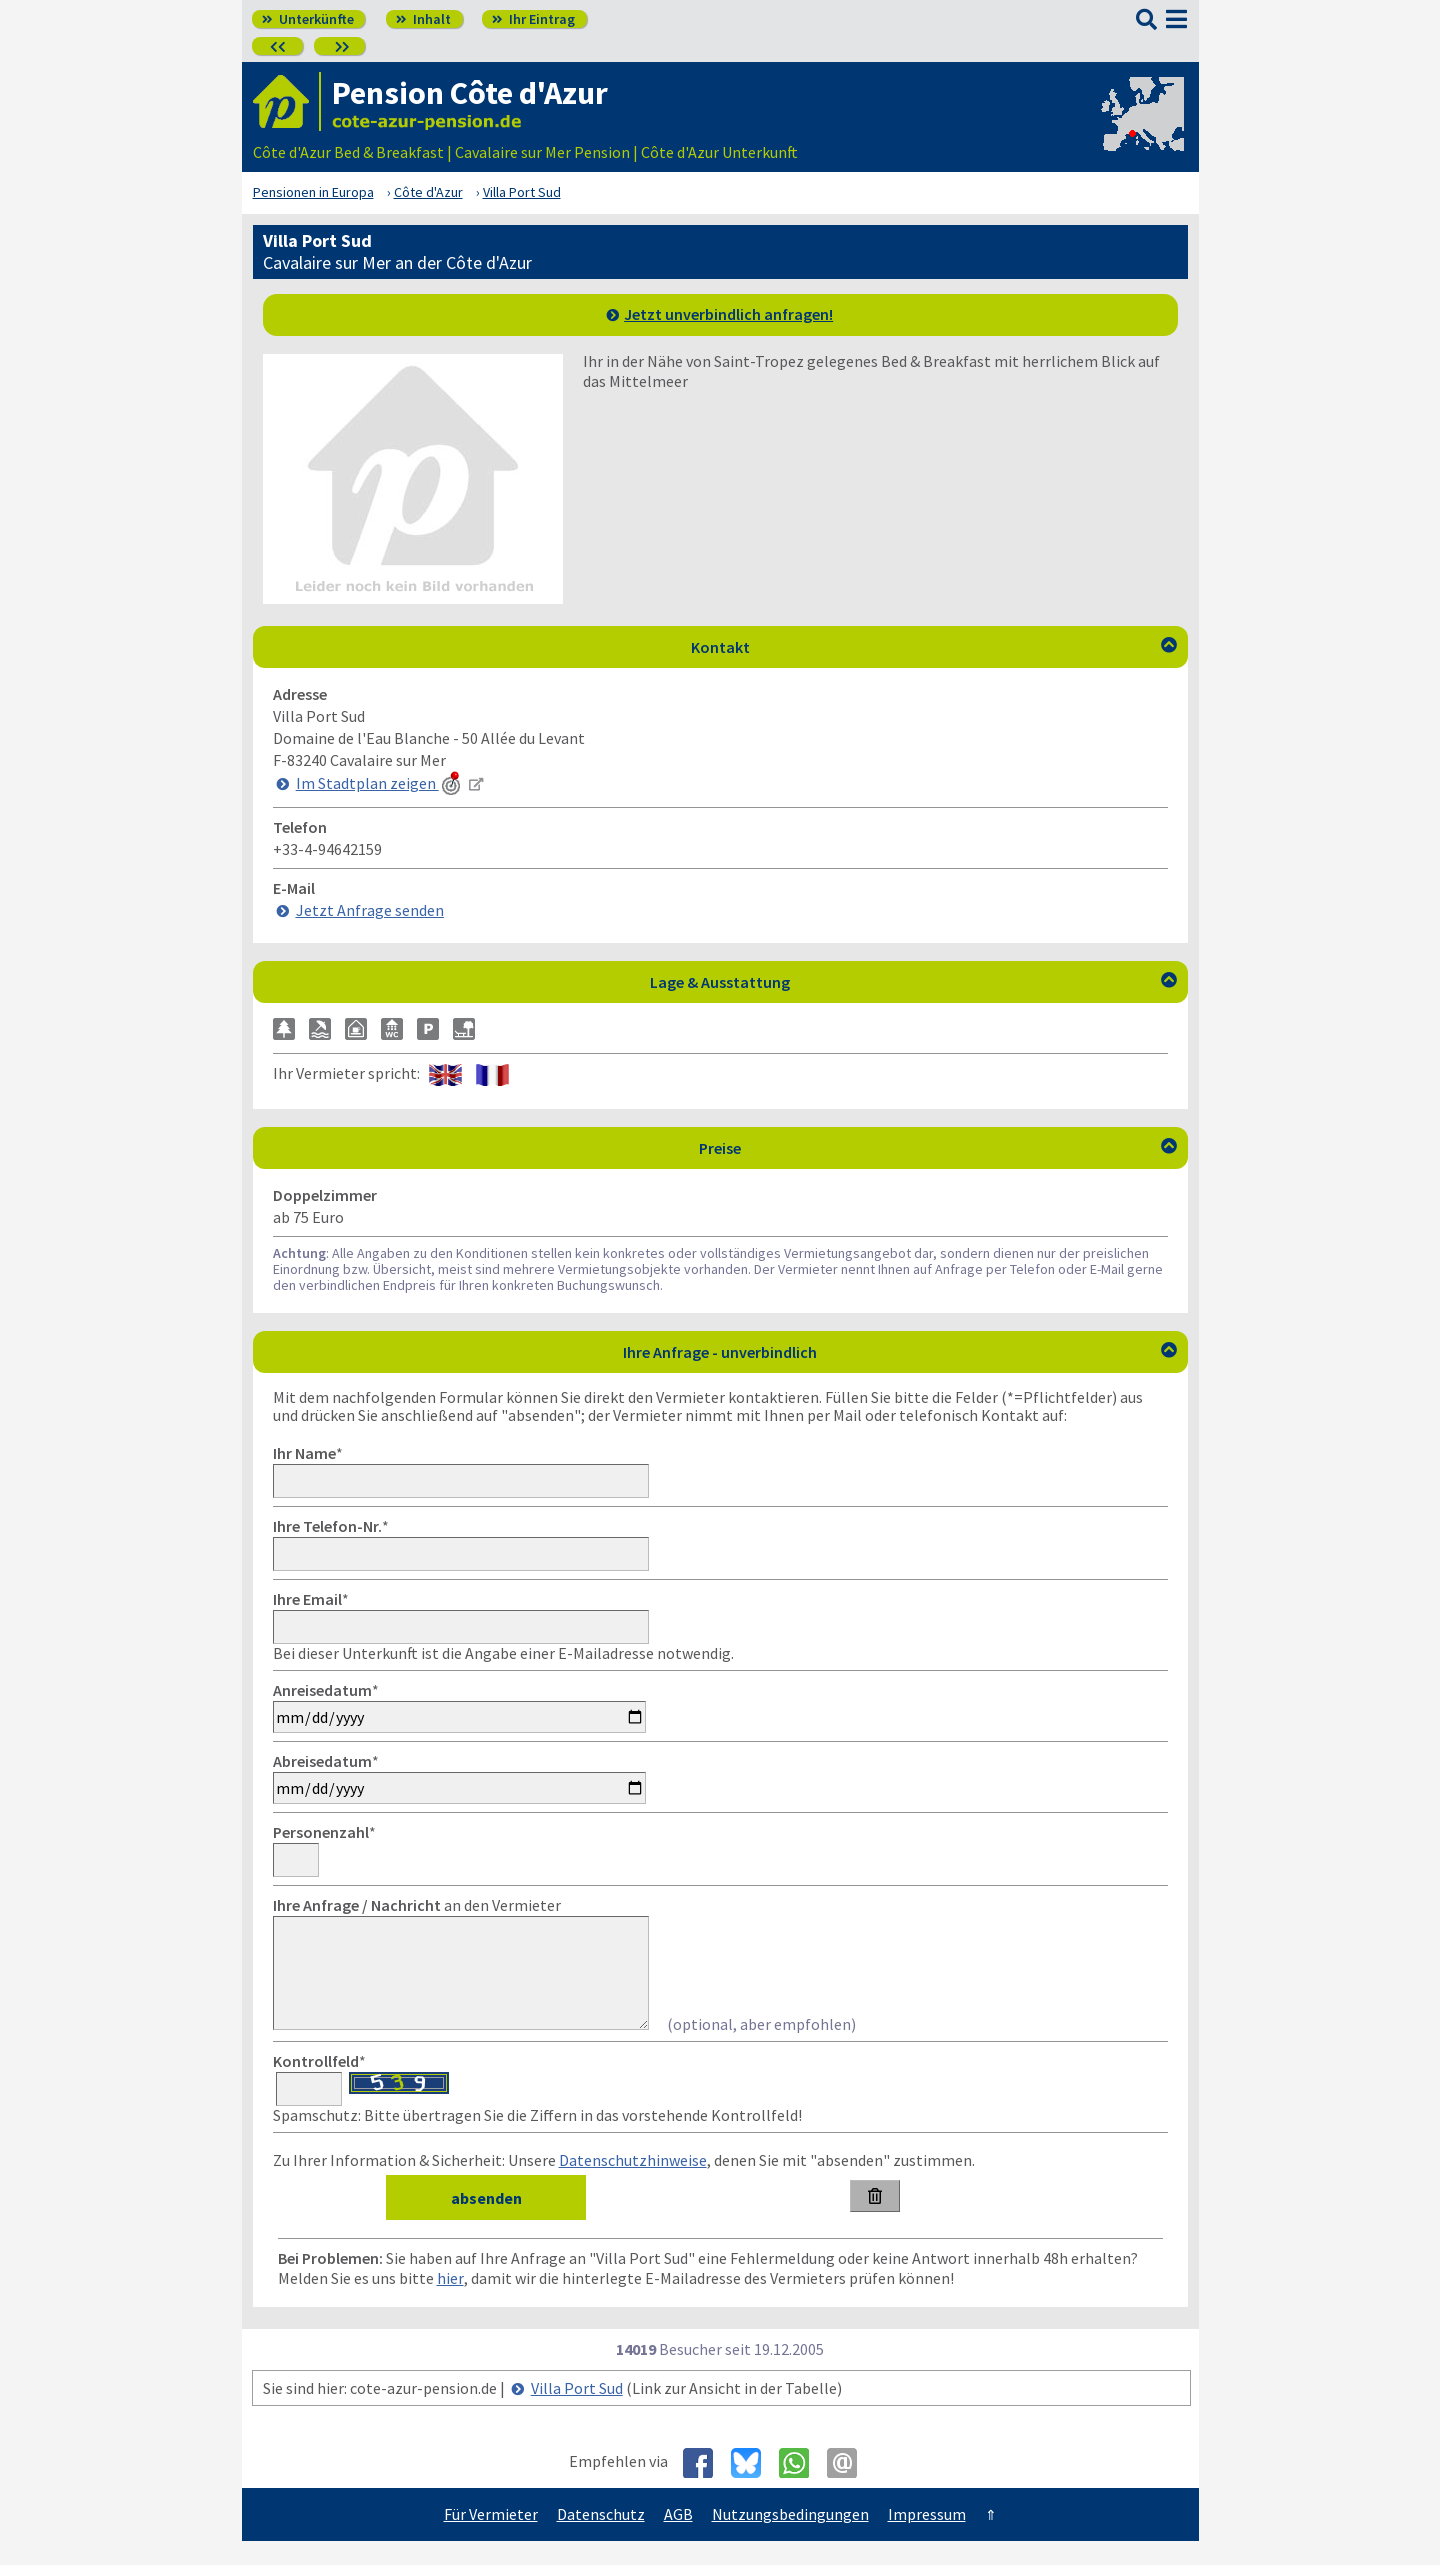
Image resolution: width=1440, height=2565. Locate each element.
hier (450, 2302)
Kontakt (934, 647)
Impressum (927, 2538)
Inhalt (423, 19)
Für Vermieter (491, 2538)
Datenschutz (601, 2538)
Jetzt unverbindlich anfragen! (728, 314)
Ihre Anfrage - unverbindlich (900, 1352)
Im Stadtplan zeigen (380, 783)
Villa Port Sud (577, 2412)
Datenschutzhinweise (633, 2184)
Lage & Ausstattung (913, 982)
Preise (938, 1148)
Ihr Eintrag (533, 19)
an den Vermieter (417, 1905)
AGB (678, 2538)
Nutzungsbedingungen (790, 2538)
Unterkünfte (308, 19)
